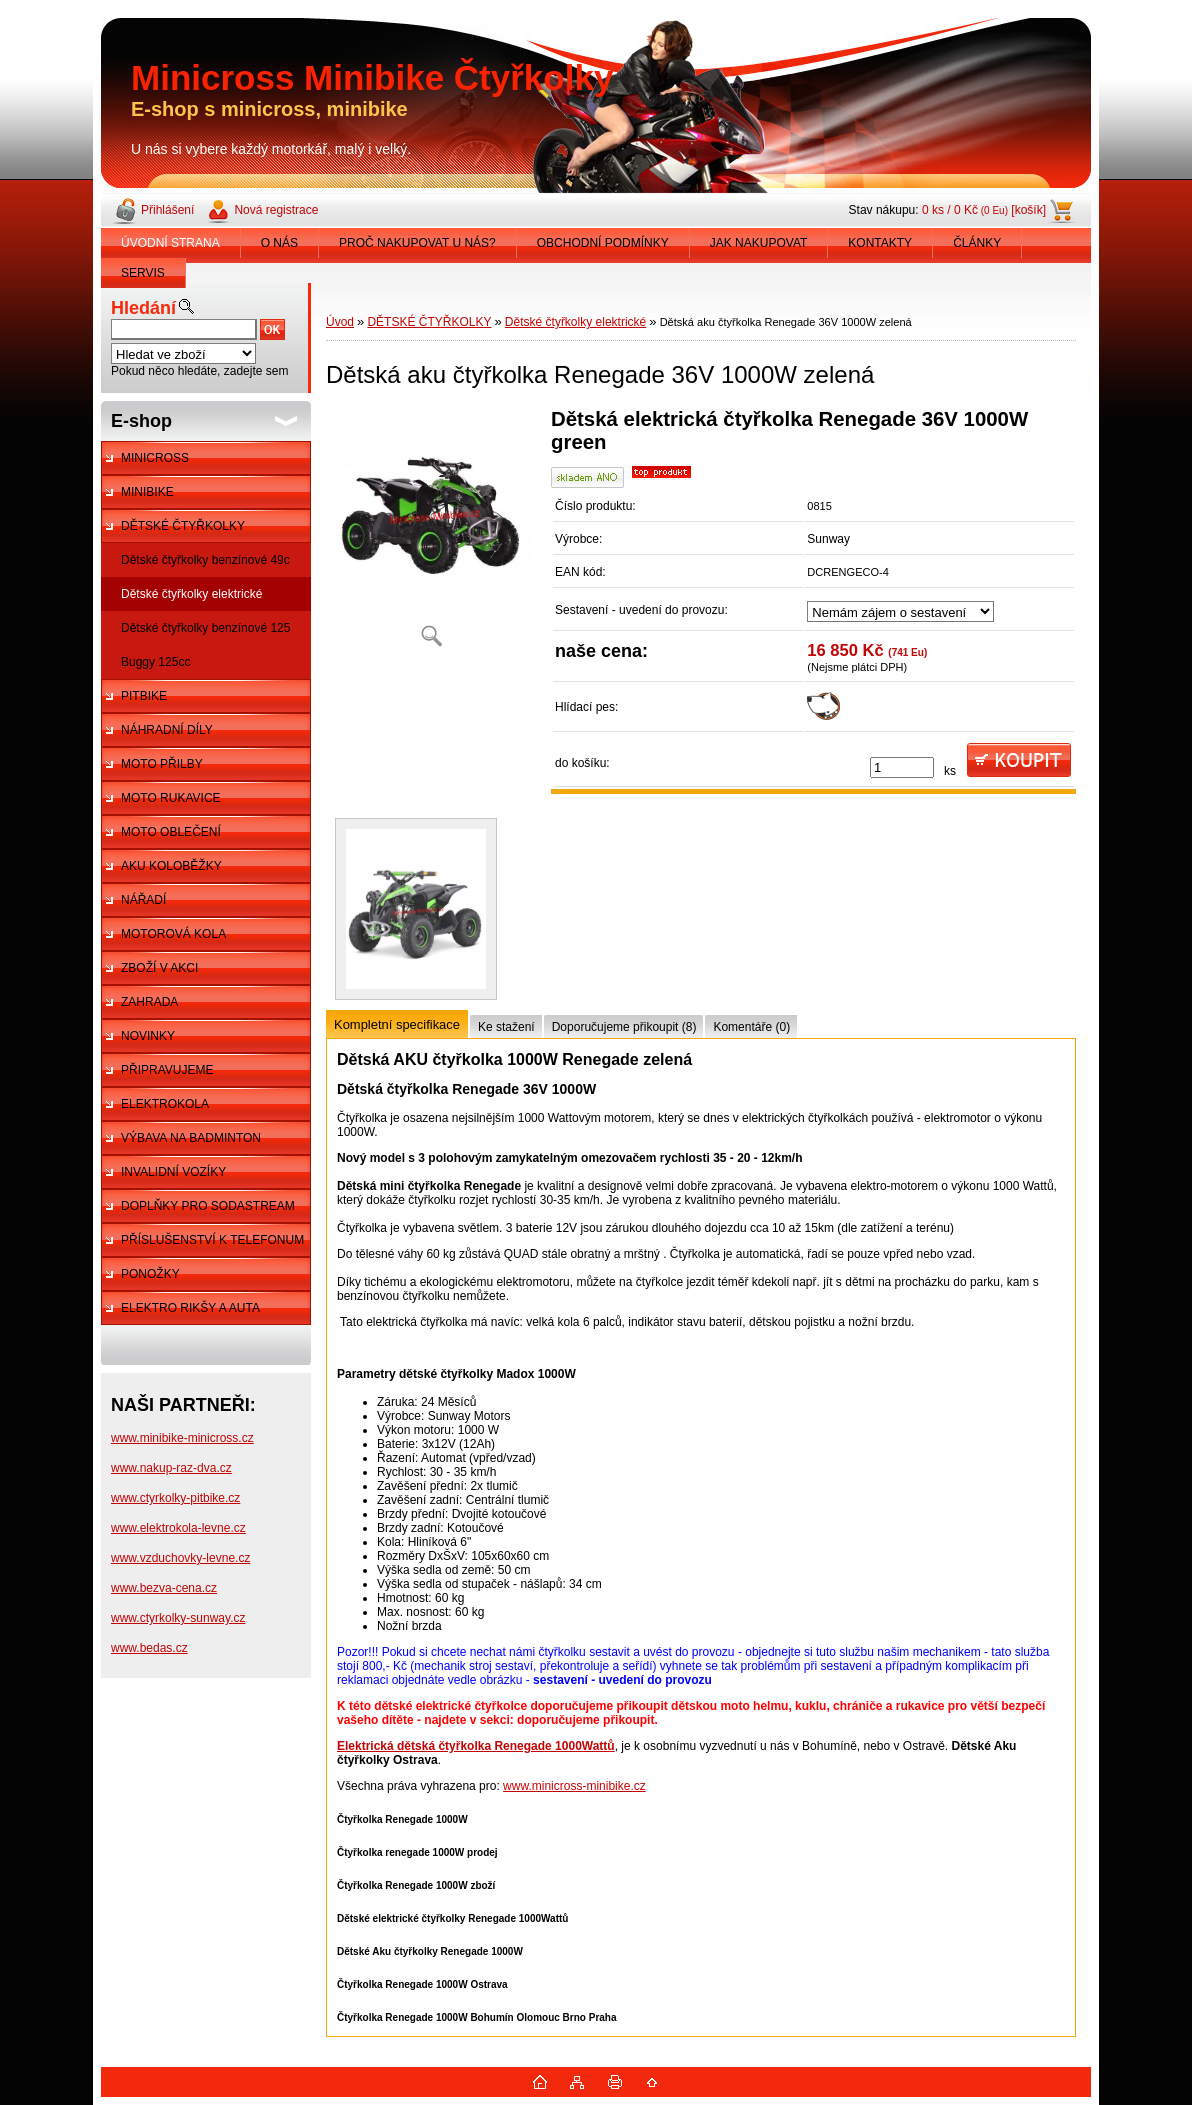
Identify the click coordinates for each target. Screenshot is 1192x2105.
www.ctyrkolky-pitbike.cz (175, 1498)
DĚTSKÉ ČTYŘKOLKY (183, 526)
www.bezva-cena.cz (164, 1588)
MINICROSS (155, 458)
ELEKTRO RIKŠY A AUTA (190, 1308)
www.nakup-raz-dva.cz (171, 1468)
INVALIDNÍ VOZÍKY (173, 1172)
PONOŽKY (150, 1274)
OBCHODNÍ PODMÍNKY (603, 243)
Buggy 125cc (155, 662)
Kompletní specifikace (397, 1024)
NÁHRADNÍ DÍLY (167, 730)
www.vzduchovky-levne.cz (180, 1558)
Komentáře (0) (751, 1027)
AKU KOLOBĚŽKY (171, 866)
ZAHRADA (149, 1002)
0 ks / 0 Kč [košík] (984, 210)
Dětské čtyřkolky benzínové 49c (205, 560)
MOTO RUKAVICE (171, 798)
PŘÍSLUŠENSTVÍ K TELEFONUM (212, 1240)
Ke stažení (506, 1027)
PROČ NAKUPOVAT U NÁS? (417, 243)
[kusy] (902, 767)
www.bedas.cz (149, 1648)
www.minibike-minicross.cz (182, 1438)
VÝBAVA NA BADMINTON (191, 1138)
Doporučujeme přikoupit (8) (624, 1027)
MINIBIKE (147, 492)
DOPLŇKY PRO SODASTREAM (208, 1206)
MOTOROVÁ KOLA (173, 934)
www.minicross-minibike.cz (574, 1786)
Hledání (143, 308)
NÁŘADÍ (143, 900)
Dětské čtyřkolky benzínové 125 (205, 628)
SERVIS (143, 273)
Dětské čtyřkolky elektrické (191, 594)
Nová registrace (276, 210)
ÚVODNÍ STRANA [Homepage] (170, 243)
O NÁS (279, 243)
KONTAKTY (880, 243)
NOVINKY (148, 1036)
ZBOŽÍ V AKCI (159, 968)
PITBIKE (144, 696)
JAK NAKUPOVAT (759, 243)
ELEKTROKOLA (165, 1104)
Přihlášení (167, 210)
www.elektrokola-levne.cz (178, 1528)
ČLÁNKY (977, 243)
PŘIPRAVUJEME (167, 1070)
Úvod (340, 322)
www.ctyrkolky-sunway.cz (178, 1618)
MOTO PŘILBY (162, 764)
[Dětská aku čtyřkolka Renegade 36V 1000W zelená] (431, 534)
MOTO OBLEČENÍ (171, 832)
